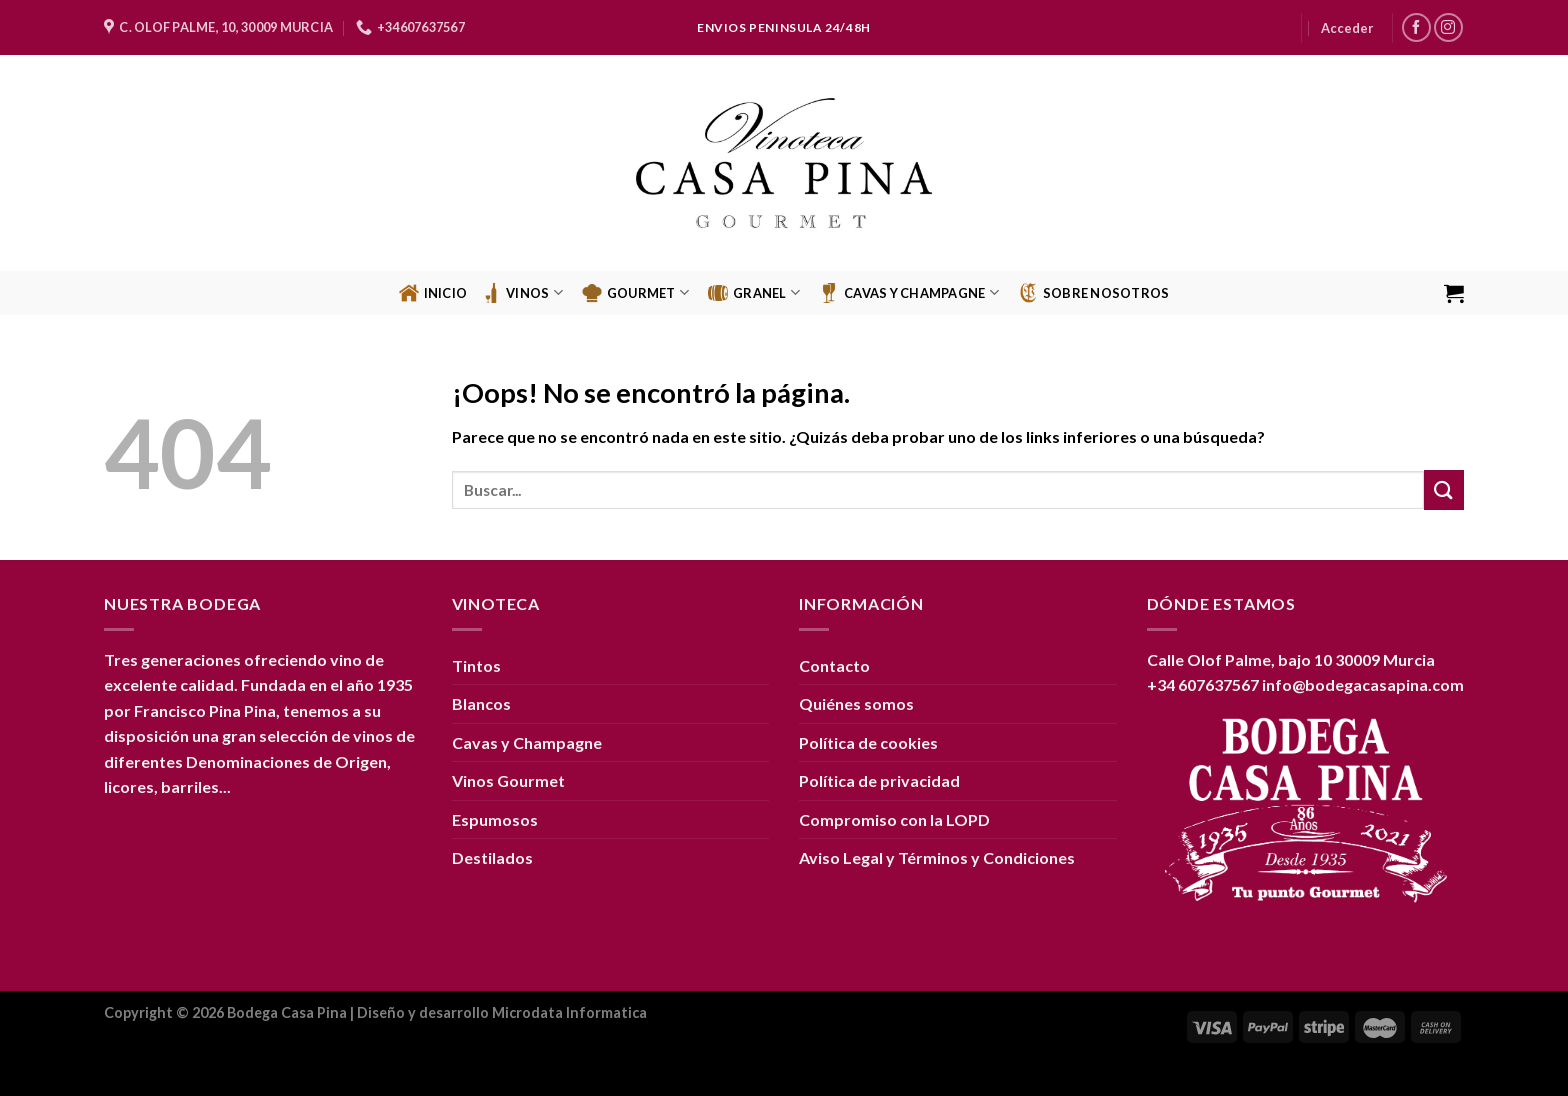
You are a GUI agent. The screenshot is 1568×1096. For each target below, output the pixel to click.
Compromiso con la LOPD (894, 819)
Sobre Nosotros (1094, 293)
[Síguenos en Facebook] (1416, 27)
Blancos (481, 703)
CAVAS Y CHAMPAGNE (909, 293)
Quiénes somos (856, 703)
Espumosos (495, 819)
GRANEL (754, 293)
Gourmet (635, 293)
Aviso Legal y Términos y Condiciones (937, 857)
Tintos (476, 665)
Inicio (433, 293)
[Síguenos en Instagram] (1448, 27)
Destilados (492, 857)
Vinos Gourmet (508, 780)
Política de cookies (868, 742)
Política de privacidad (879, 780)
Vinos (522, 293)
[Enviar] (1444, 489)
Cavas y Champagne (527, 742)
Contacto (834, 665)
